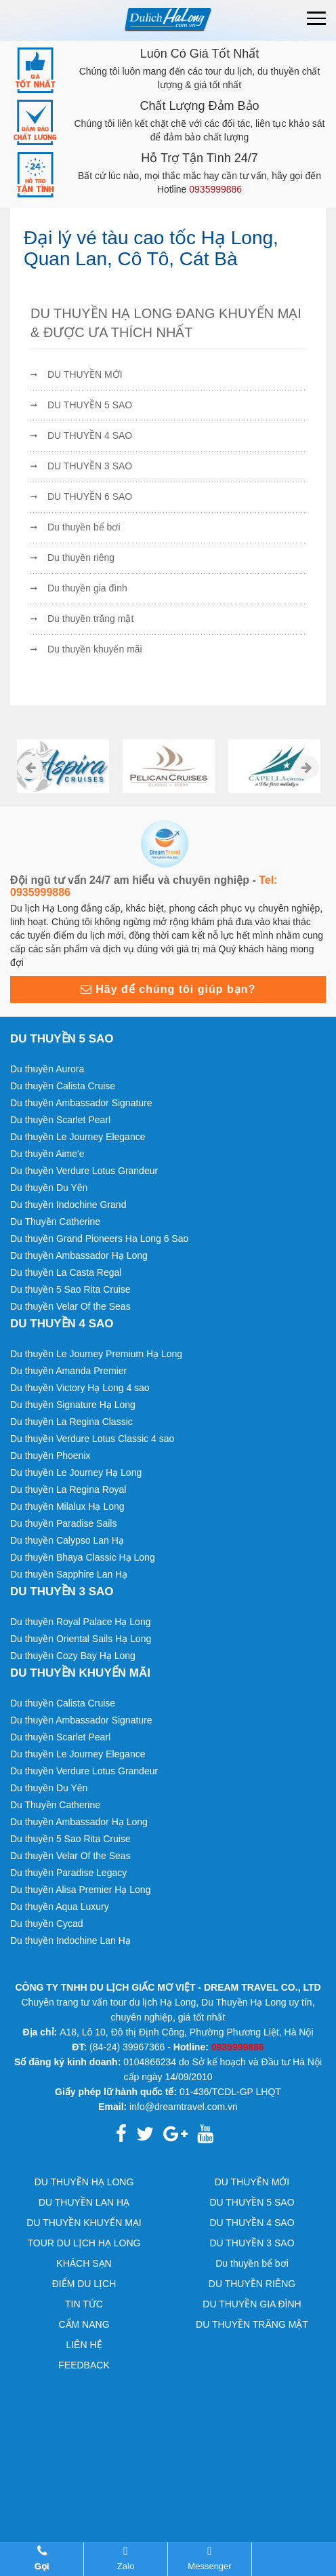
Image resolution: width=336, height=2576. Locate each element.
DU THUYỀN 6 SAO (89, 496)
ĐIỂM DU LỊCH (84, 2283)
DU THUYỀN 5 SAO (89, 404)
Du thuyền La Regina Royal (68, 1489)
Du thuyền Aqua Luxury (59, 1906)
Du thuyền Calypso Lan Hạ (67, 1540)
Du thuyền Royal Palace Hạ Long (80, 1621)
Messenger (209, 2558)
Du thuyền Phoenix (50, 1455)
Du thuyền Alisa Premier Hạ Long (80, 1889)
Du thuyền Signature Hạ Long (72, 1404)
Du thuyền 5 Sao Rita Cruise (70, 1289)
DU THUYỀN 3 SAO (89, 466)
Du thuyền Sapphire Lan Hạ (68, 1574)
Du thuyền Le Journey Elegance (77, 1136)
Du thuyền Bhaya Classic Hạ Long (82, 1557)
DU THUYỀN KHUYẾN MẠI (83, 2222)
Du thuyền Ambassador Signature (81, 1102)
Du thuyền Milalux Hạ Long (67, 1506)
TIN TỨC (84, 2304)
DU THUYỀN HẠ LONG (84, 2182)
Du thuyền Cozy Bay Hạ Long (72, 1655)
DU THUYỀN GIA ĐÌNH (252, 2304)
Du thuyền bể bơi (84, 527)
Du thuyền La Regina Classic (71, 1421)
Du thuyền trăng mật (90, 618)
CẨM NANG (83, 2324)
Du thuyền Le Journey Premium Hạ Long (96, 1353)
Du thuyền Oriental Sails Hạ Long (80, 1638)
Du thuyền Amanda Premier (68, 1370)
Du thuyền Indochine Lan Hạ (70, 1940)
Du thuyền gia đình (87, 588)
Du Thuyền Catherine (55, 1221)
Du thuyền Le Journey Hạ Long (76, 1472)
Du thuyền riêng (80, 557)
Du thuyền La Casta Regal (65, 1272)
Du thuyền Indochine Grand (68, 1204)
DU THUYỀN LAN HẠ (84, 2202)
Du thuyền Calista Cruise (62, 1085)
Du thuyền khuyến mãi (94, 649)
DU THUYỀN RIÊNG (252, 2283)
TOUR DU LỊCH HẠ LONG (84, 2243)
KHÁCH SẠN (83, 2263)
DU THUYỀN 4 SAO (89, 435)
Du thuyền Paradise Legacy (68, 1872)
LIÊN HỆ (84, 2344)
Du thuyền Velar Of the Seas (70, 1306)
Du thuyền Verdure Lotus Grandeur (84, 1170)
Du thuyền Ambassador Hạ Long (79, 1255)
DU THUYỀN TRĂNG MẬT (252, 2324)
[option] (63, 766)
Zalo (125, 2558)
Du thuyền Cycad (46, 1923)
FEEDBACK (83, 2365)
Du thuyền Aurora (47, 1068)
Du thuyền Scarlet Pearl (60, 1119)
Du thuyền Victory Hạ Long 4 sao (80, 1387)
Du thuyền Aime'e (47, 1153)
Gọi (41, 2558)
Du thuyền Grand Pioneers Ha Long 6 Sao (99, 1238)
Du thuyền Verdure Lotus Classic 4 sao (92, 1438)
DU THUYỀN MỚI (85, 374)
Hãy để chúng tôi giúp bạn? (168, 989)
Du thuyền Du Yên (48, 1187)
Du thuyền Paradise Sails (63, 1523)
